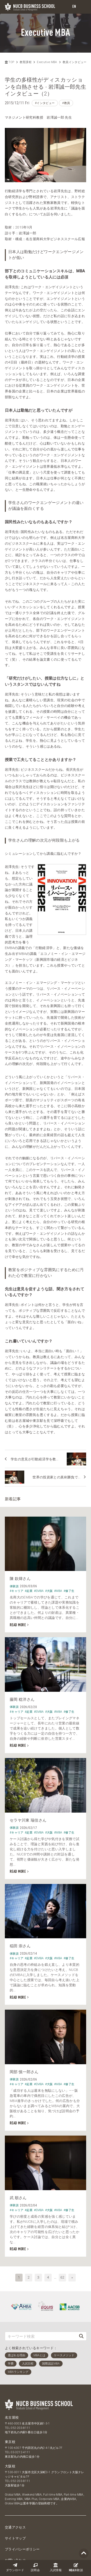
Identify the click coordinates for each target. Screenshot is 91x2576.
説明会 (35, 2567)
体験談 (76, 2567)
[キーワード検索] (40, 2336)
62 (62, 2277)
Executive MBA (47, 62)
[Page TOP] (84, 2553)
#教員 (66, 103)
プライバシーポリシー (22, 2549)
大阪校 (10, 2466)
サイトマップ (15, 2538)
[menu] (82, 7)
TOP (9, 62)
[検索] (81, 2336)
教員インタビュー (75, 62)
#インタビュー (45, 103)
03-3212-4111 (20, 2452)
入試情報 (56, 2567)
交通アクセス (15, 2527)
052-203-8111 (20, 2428)
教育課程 (26, 62)
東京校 (10, 2442)
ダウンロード (15, 2567)
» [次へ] (72, 2277)
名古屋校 (12, 2417)
